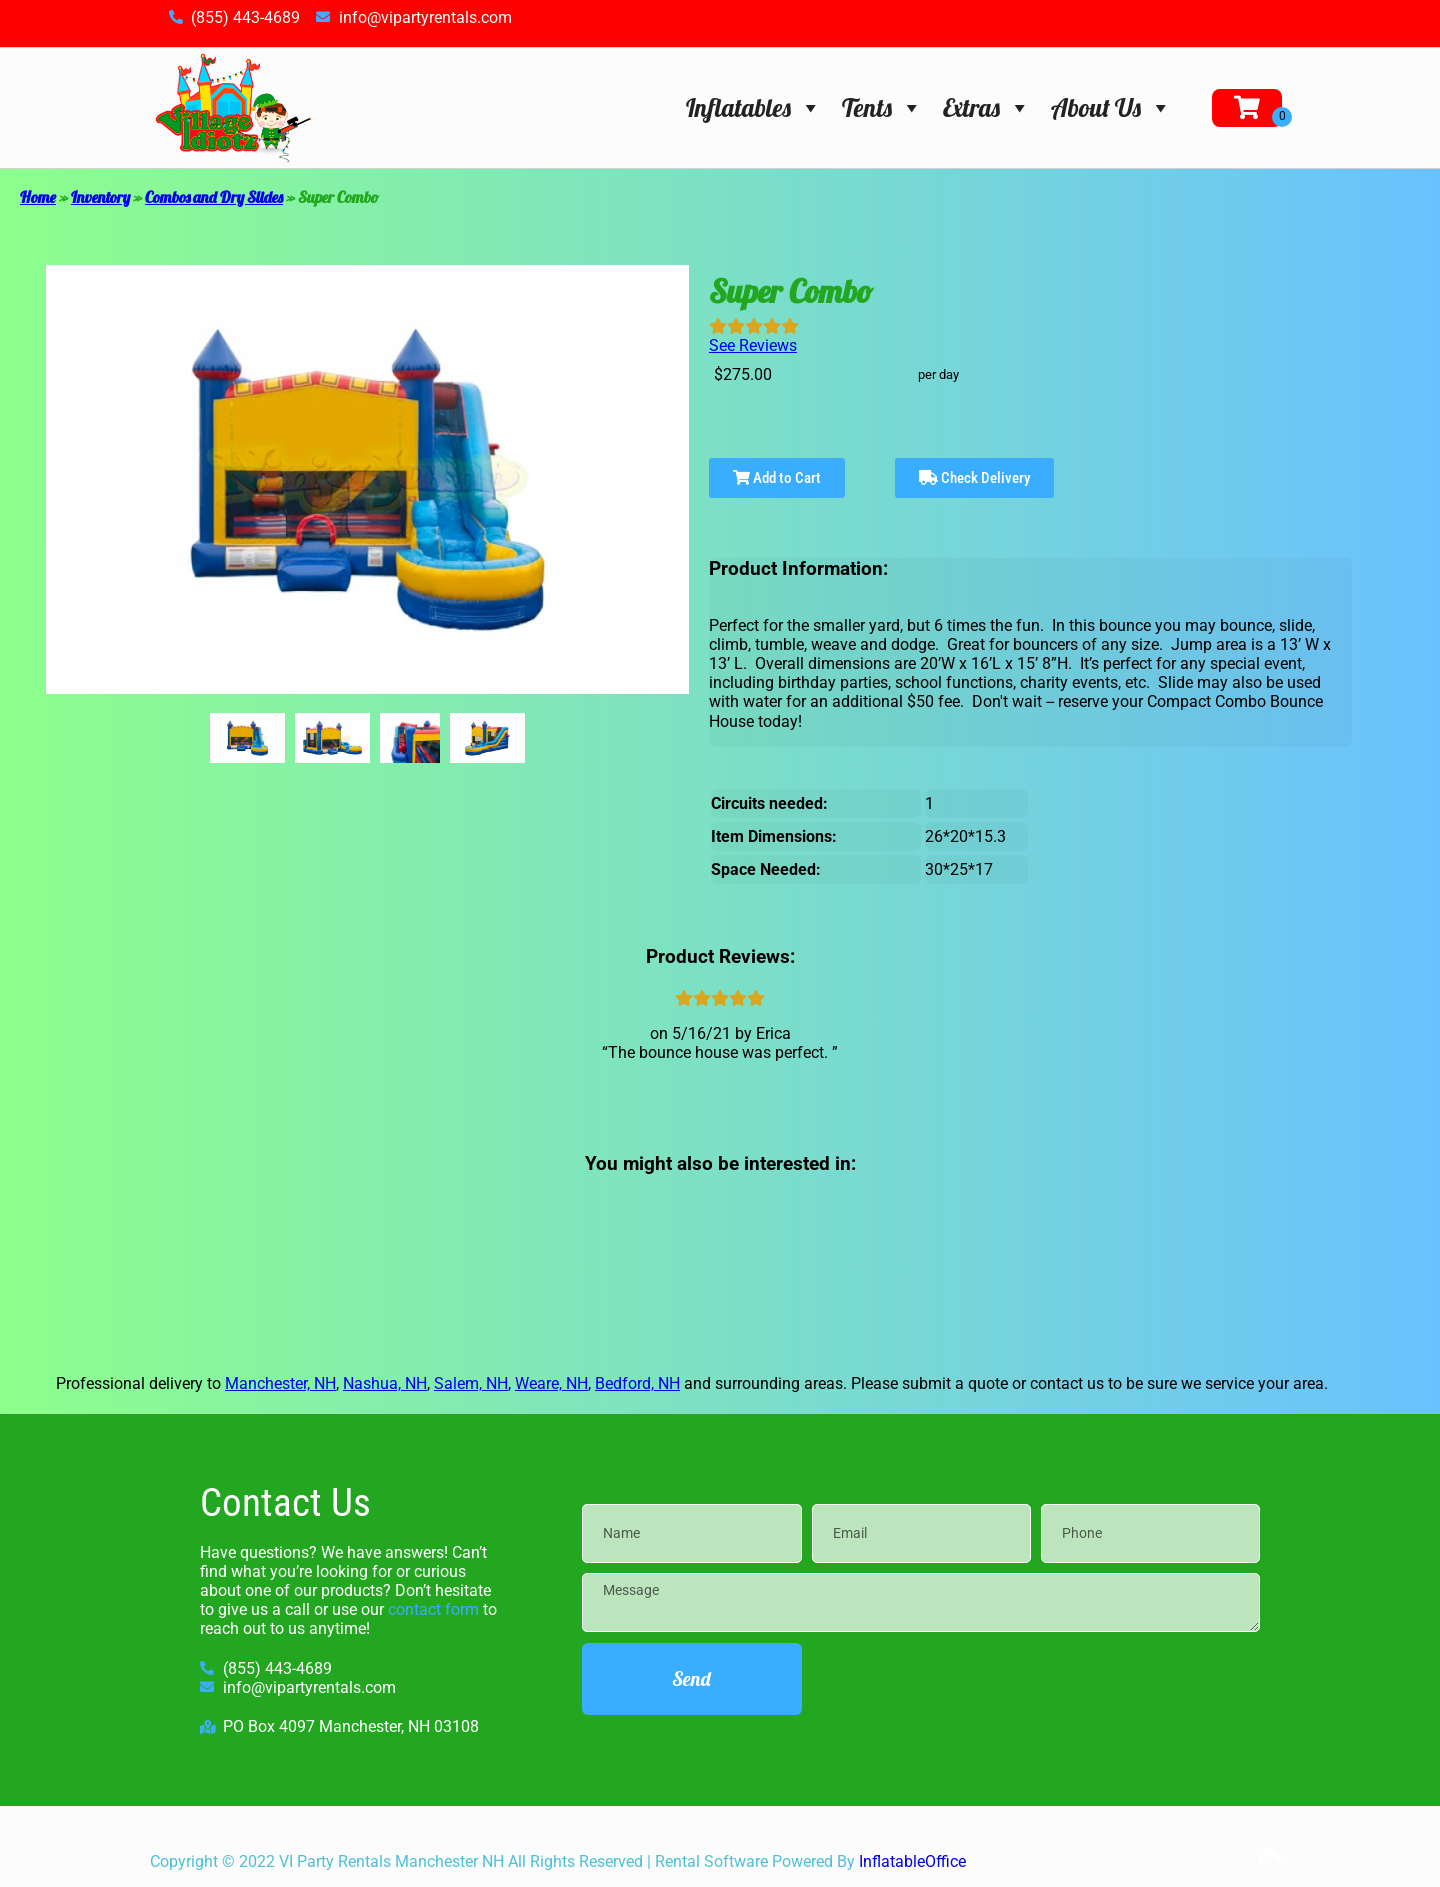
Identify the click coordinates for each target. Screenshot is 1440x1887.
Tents (882, 107)
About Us (1111, 107)
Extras (987, 107)
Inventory (100, 197)
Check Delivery (974, 478)
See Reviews (753, 345)
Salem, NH (471, 1383)
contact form (433, 1609)
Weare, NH (551, 1383)
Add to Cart (777, 478)
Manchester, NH (280, 1383)
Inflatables (754, 107)
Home (38, 197)
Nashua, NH (385, 1383)
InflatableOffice (912, 1861)
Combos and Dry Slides (214, 197)
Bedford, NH (637, 1383)
